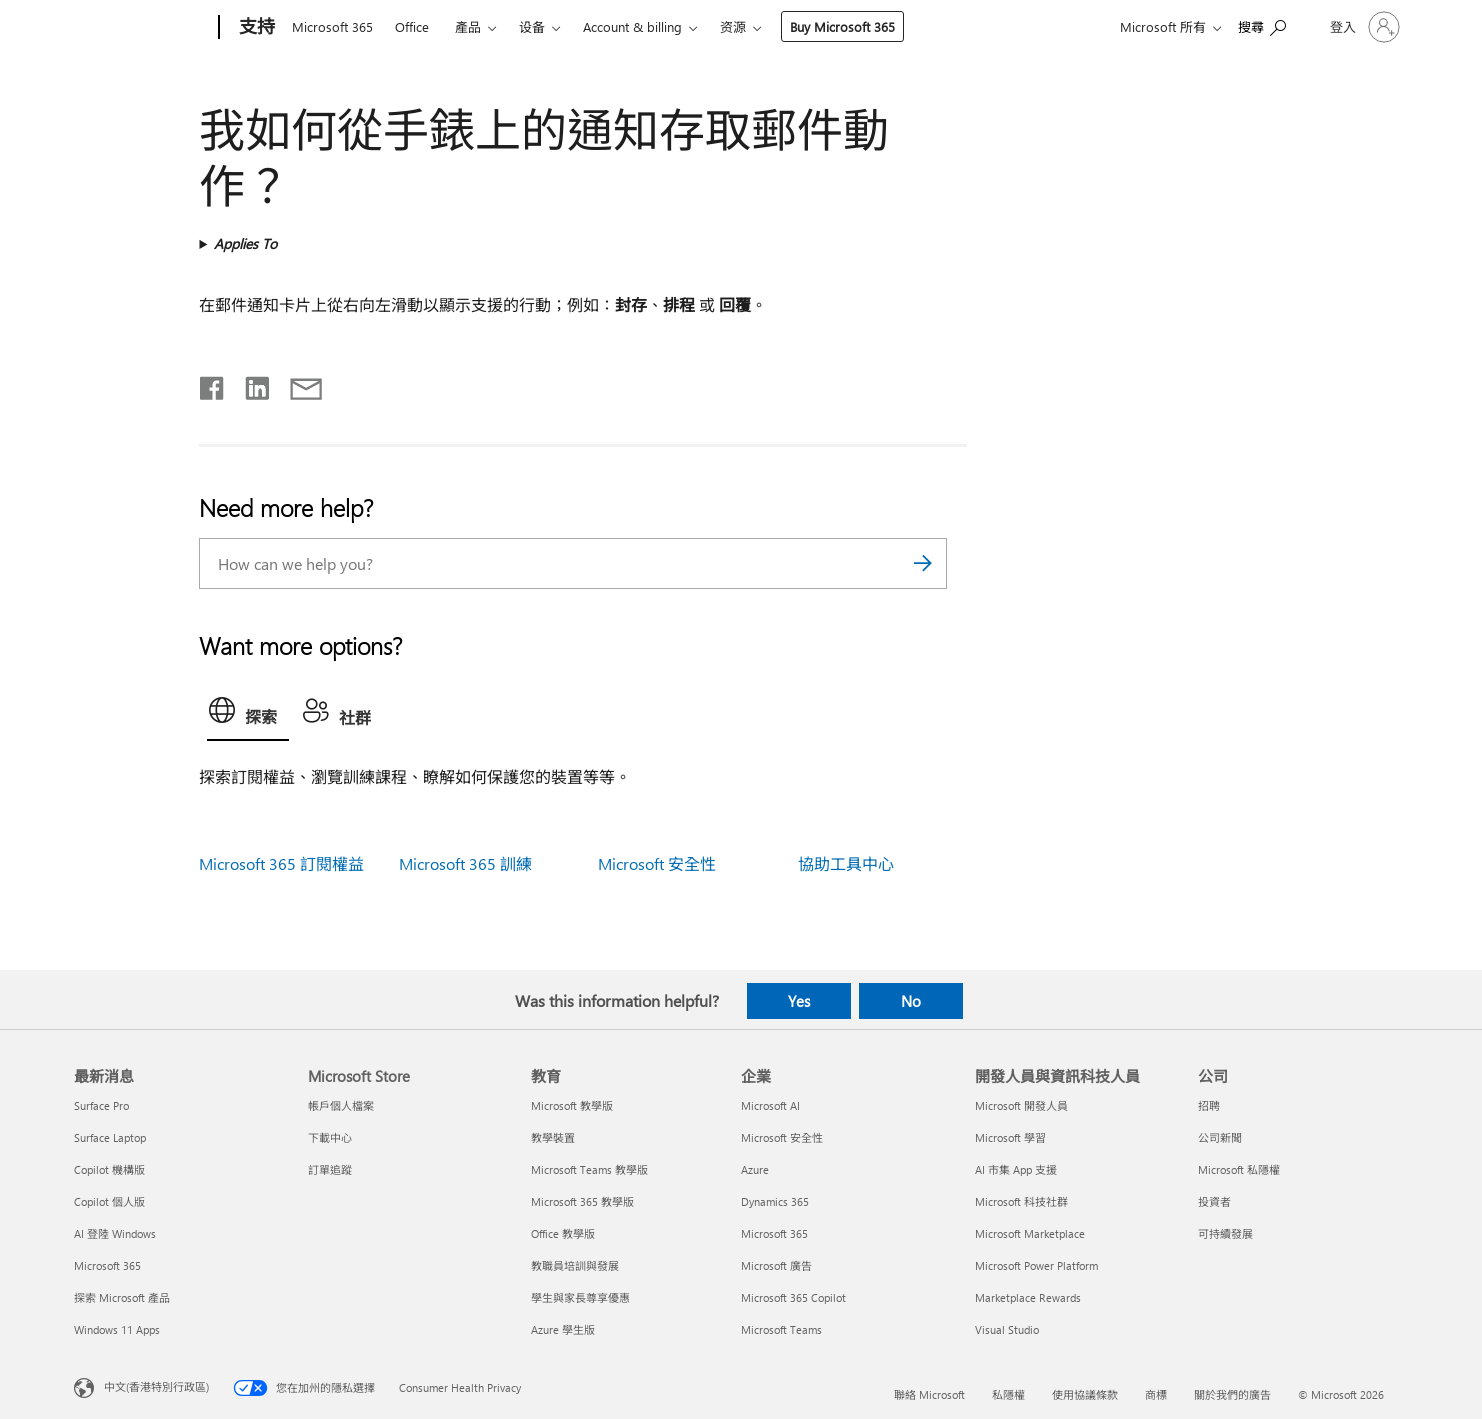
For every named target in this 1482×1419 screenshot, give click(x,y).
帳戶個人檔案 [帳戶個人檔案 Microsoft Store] (341, 1105)
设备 (532, 26)
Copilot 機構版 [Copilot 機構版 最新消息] (109, 1169)
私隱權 (1008, 1394)
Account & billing (632, 26)
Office (412, 26)
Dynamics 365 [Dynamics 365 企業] (775, 1201)
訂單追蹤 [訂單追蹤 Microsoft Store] (330, 1169)
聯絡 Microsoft (929, 1394)
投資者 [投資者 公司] (1214, 1201)
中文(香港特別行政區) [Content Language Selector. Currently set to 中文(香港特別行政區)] (156, 1386)
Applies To (245, 243)
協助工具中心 (846, 863)
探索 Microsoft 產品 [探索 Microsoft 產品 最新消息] (122, 1297)
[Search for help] (1262, 25)
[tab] (248, 715)
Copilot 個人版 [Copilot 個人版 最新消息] (109, 1201)
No (911, 1001)
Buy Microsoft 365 (842, 26)
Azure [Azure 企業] (755, 1169)
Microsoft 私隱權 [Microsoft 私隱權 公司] (1239, 1169)
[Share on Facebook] (213, 384)
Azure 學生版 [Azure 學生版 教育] (563, 1329)
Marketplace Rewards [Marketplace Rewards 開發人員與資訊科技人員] (1028, 1297)
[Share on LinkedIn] (249, 384)
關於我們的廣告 (1232, 1394)
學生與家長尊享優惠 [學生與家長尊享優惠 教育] (580, 1297)
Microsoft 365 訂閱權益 (281, 863)
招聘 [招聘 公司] (1209, 1105)
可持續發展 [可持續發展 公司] (1225, 1233)
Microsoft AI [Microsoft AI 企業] (770, 1105)
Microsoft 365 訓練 (465, 863)
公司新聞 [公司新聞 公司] (1220, 1137)
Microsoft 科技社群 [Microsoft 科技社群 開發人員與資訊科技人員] (1021, 1201)
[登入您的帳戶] (1363, 27)
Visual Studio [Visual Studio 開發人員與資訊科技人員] (1007, 1329)
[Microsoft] (142, 28)
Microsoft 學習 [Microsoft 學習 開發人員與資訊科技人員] (1010, 1137)
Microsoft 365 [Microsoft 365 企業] (774, 1233)
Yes (799, 1001)
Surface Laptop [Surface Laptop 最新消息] (110, 1137)
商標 (1156, 1394)
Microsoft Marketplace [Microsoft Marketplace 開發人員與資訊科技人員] (1030, 1233)
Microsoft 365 (332, 26)
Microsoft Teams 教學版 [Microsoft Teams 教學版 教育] (589, 1169)
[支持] (255, 28)
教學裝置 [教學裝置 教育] (553, 1137)
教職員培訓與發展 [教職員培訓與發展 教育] (575, 1265)
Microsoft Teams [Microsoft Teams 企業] (781, 1329)
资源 (733, 26)
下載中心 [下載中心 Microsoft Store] (330, 1137)
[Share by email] (297, 384)
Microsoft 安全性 (657, 863)
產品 (468, 26)
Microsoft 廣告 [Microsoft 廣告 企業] (776, 1265)
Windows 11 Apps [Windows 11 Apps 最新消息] (117, 1329)
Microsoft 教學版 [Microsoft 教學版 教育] (572, 1105)
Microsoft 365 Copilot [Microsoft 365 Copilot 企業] (793, 1297)
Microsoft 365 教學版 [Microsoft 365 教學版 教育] (582, 1201)
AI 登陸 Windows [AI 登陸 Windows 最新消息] (115, 1233)
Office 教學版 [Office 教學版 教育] (563, 1233)
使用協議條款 (1085, 1394)
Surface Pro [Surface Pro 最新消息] (101, 1105)
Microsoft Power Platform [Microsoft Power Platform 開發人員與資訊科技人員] (1036, 1265)
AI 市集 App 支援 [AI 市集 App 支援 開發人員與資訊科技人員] (1016, 1169)
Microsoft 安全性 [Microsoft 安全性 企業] (782, 1137)
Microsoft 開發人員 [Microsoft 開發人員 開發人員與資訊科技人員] (1021, 1105)
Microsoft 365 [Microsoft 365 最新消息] (107, 1265)
